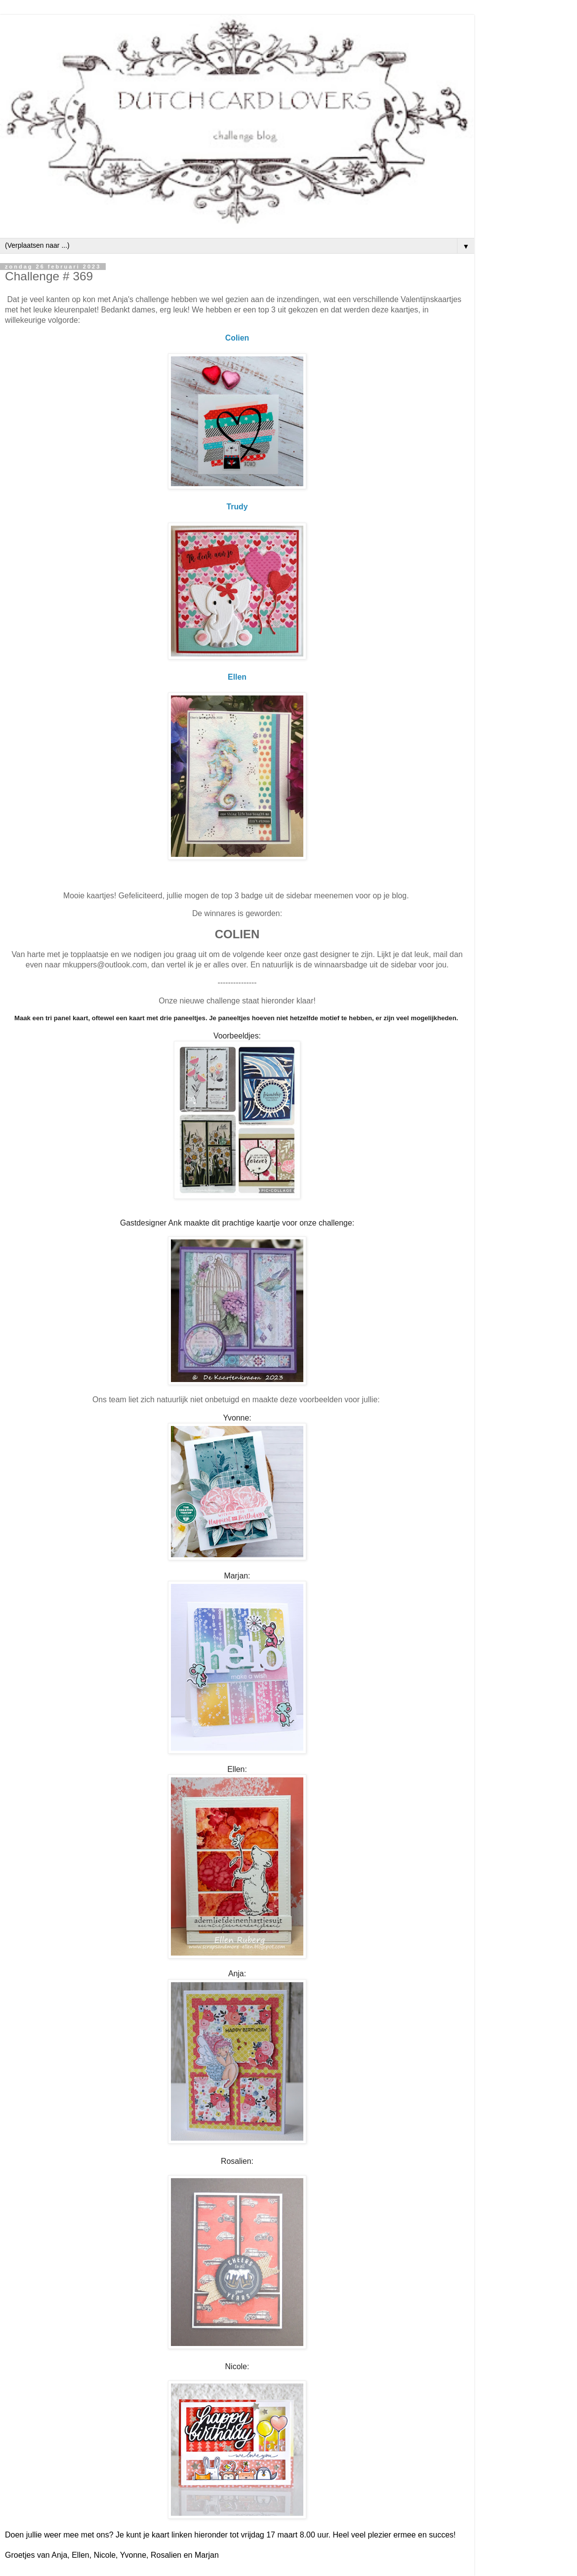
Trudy (236, 506)
